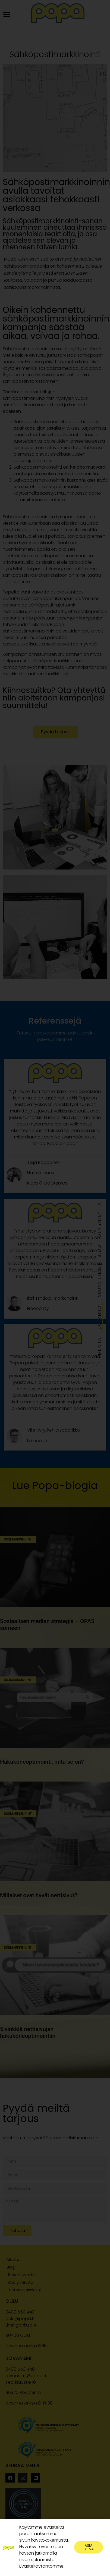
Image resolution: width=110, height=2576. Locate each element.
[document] (55, 1288)
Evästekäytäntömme (41, 2566)
